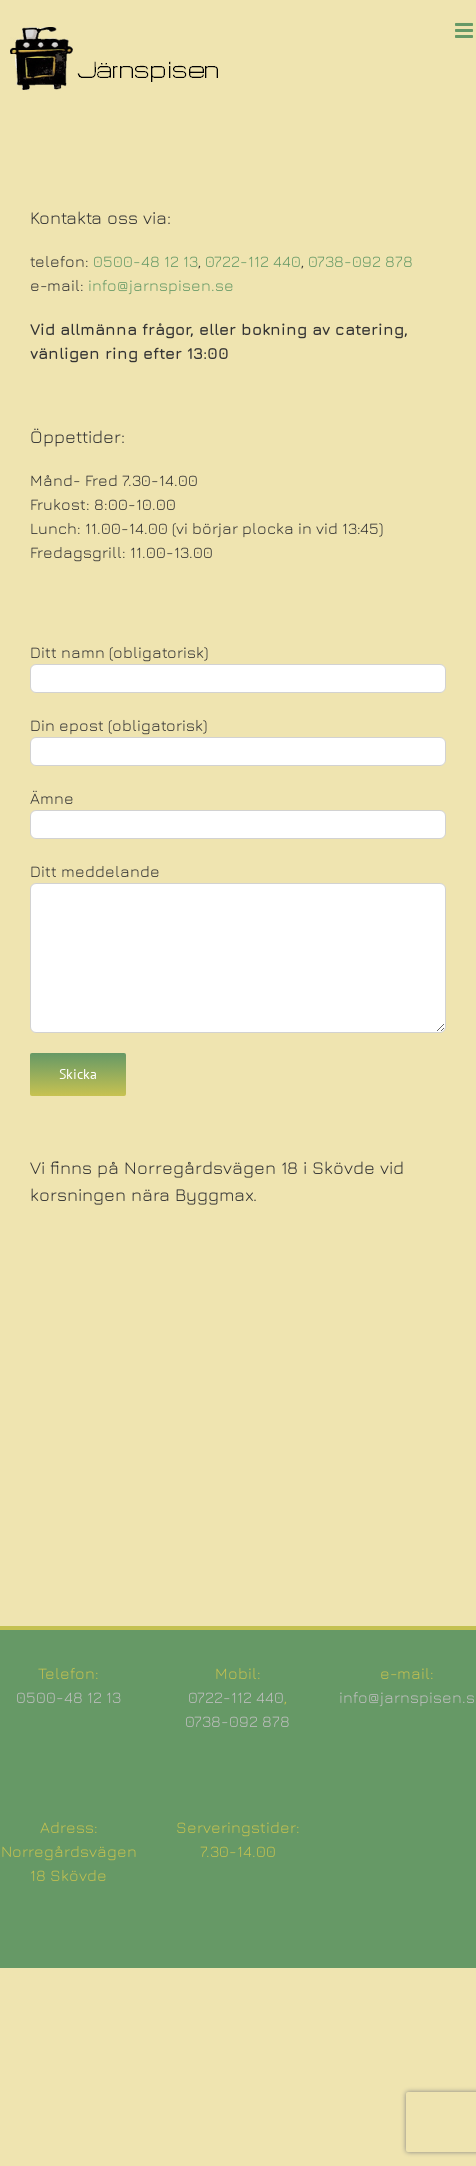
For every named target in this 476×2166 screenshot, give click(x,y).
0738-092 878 (360, 261)
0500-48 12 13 (145, 261)
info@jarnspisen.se (161, 285)
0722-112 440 (253, 261)
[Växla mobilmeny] (465, 30)
